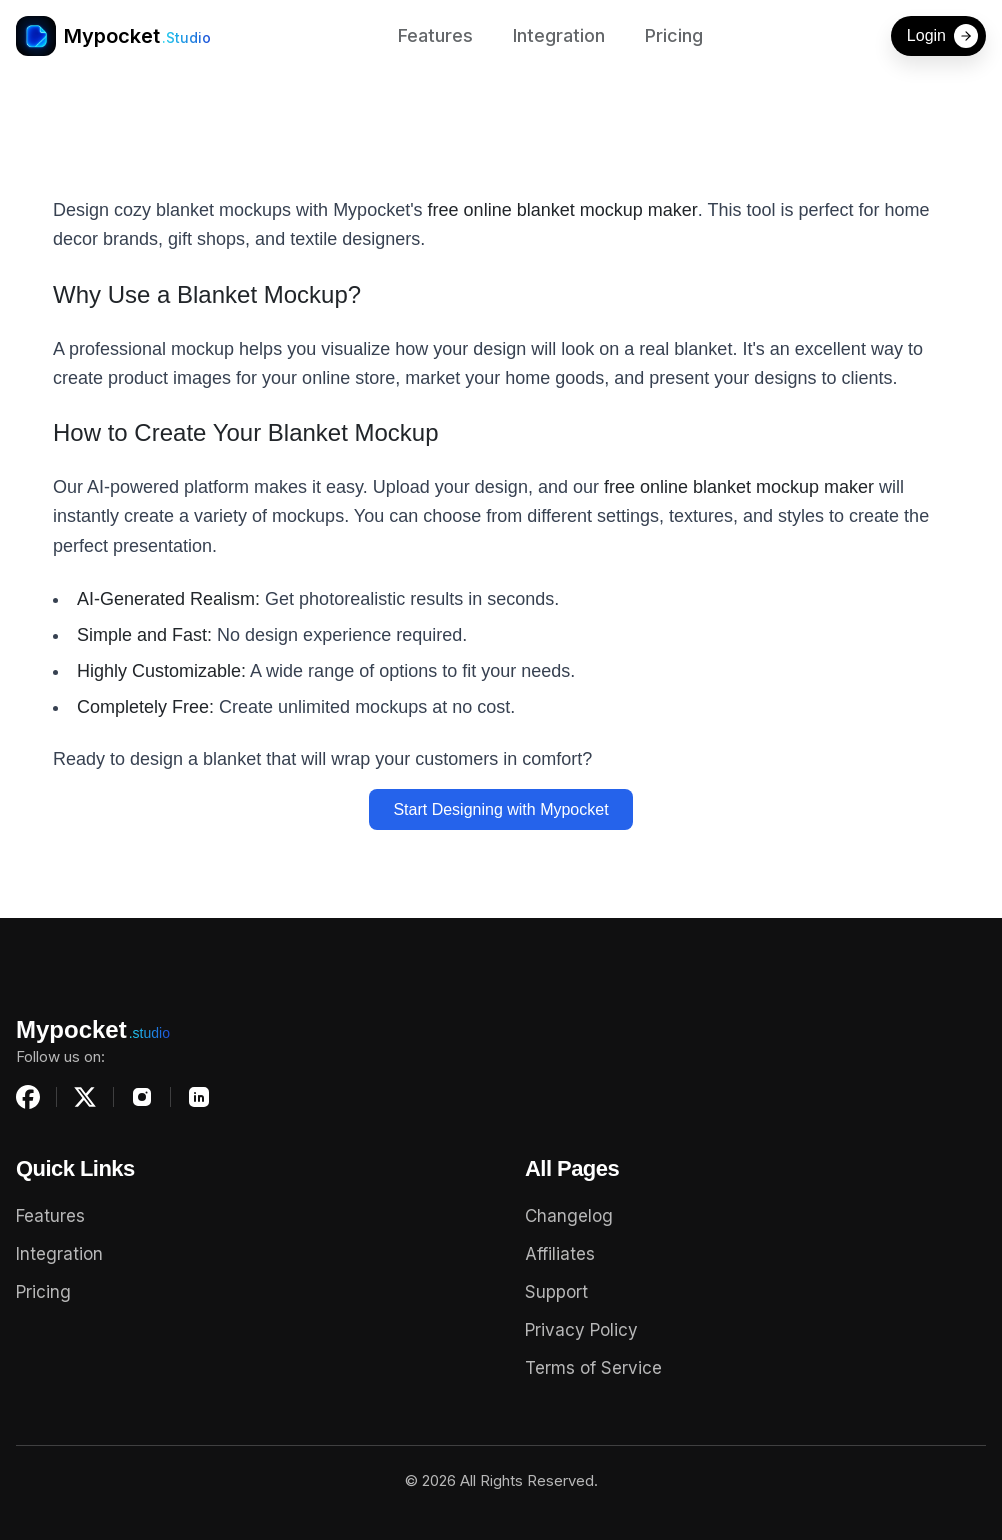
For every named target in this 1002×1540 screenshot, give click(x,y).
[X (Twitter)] (85, 1097)
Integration (559, 35)
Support (556, 1292)
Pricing (674, 35)
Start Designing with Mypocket (500, 809)
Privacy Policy (581, 1330)
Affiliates (560, 1254)
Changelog (569, 1216)
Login (942, 36)
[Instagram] (142, 1097)
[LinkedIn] (199, 1097)
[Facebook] (28, 1097)
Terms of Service (593, 1368)
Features (435, 35)
